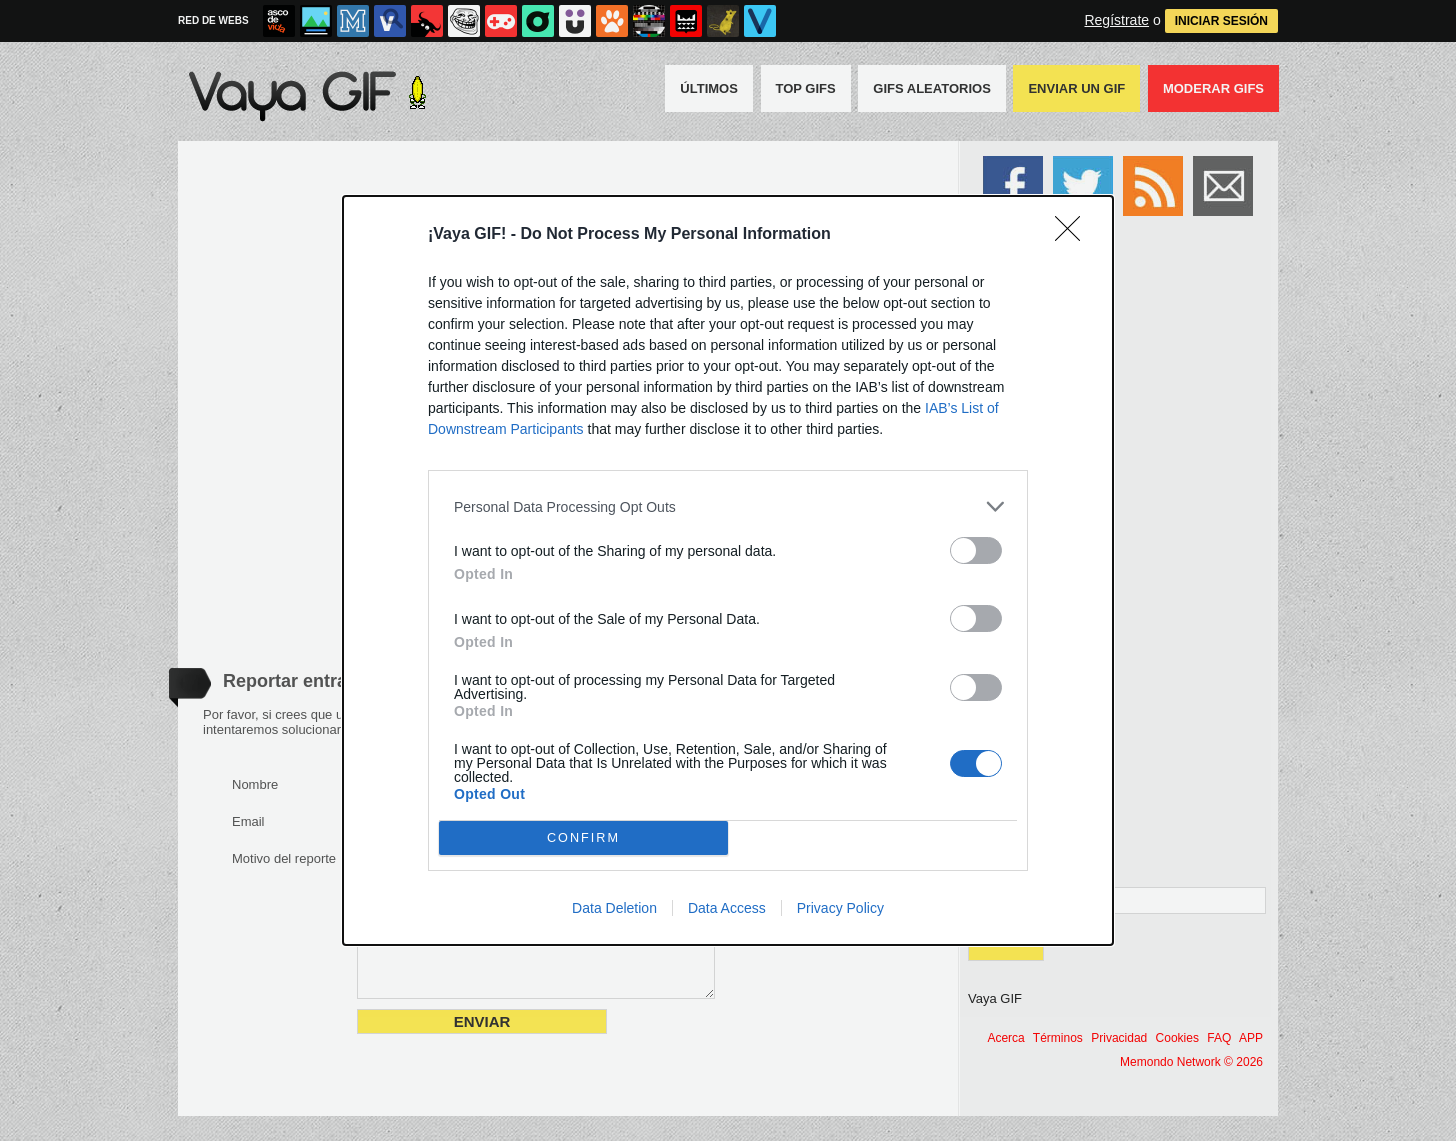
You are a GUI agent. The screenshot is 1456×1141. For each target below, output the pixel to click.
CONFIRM (583, 838)
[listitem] (728, 506)
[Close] (1074, 235)
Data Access (727, 908)
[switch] (976, 550)
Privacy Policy (840, 908)
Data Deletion (614, 908)
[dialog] (728, 570)
